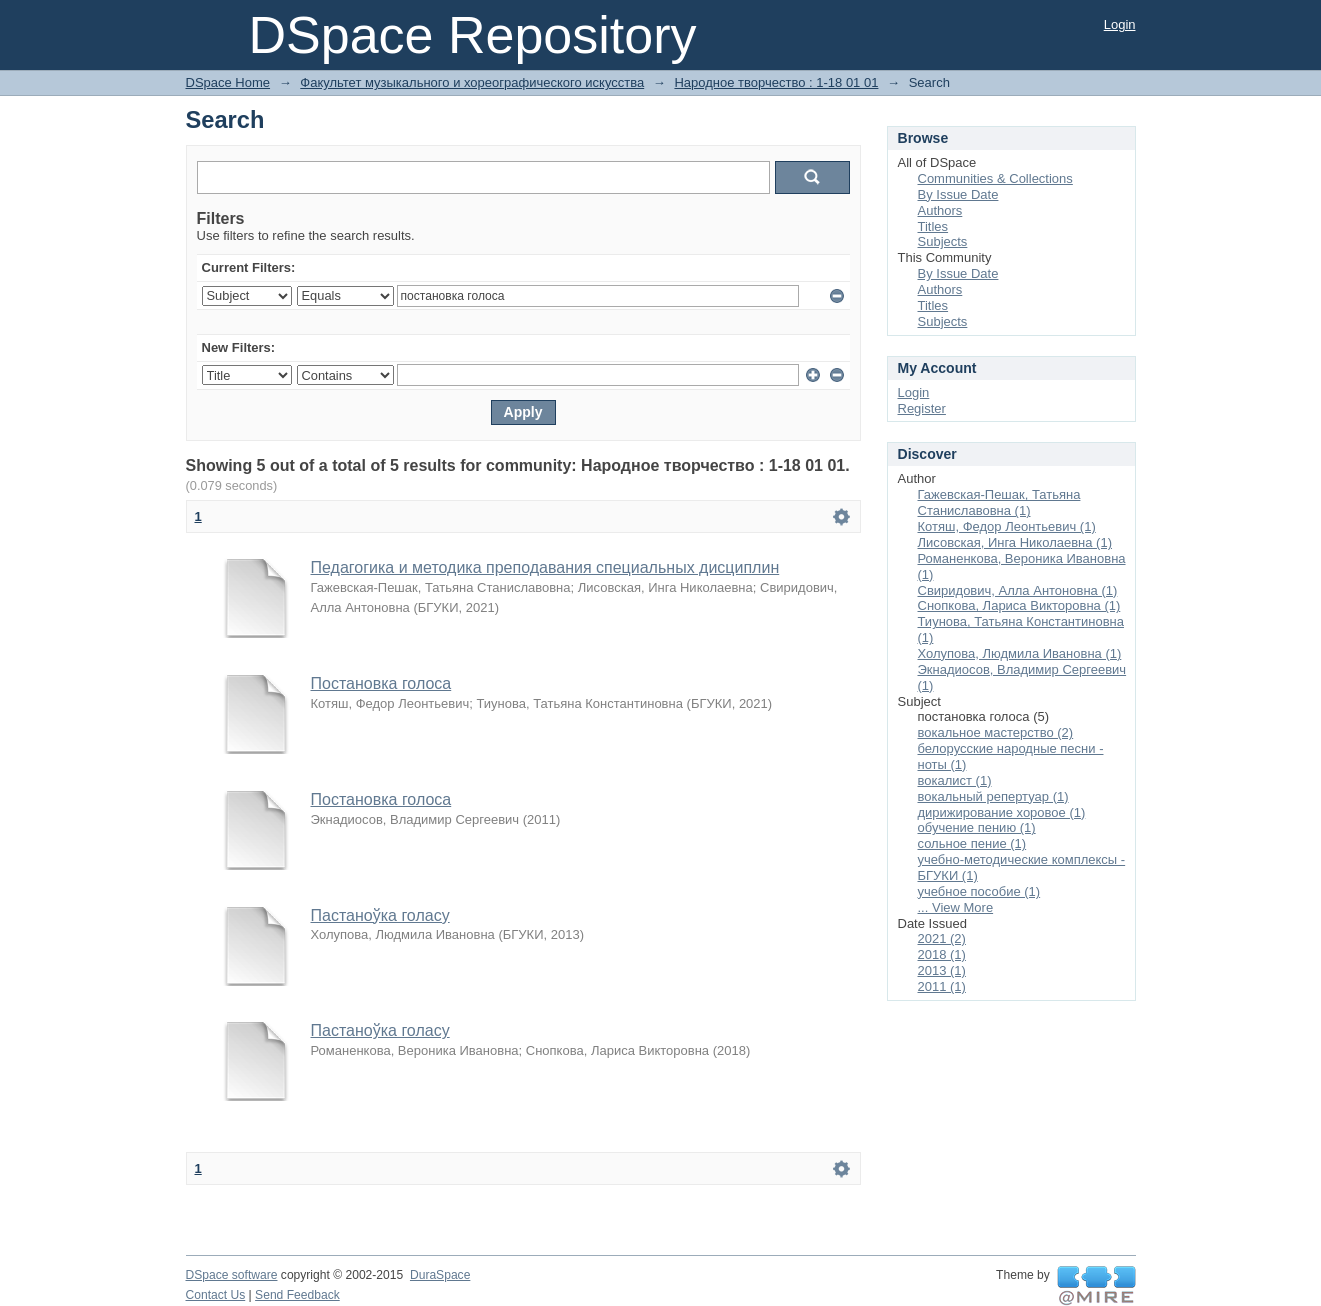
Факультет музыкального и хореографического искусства (472, 82)
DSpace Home (228, 82)
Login (1120, 24)
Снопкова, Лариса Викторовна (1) (1019, 605)
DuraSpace (440, 1275)
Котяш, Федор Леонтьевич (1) (1007, 526)
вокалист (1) (955, 780)
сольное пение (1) (972, 843)
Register (922, 408)
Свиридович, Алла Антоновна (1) (1018, 590)
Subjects (943, 241)
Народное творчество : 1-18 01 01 (776, 82)
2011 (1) (942, 986)
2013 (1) (942, 970)
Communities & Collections (995, 178)
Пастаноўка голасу (380, 915)
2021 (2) (942, 938)
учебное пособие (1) (979, 891)
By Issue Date (958, 194)
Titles (933, 226)
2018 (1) (942, 954)
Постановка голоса (381, 683)
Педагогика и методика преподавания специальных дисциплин (545, 567)
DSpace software (232, 1275)
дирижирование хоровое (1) (1002, 812)
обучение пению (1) (977, 827)
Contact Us (216, 1295)
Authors (940, 210)
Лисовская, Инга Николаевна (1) (1015, 542)
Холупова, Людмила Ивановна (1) (1020, 653)
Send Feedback (297, 1295)
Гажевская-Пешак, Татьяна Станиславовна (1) (999, 502)
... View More (956, 907)
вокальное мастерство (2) (996, 732)
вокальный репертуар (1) (993, 796)
